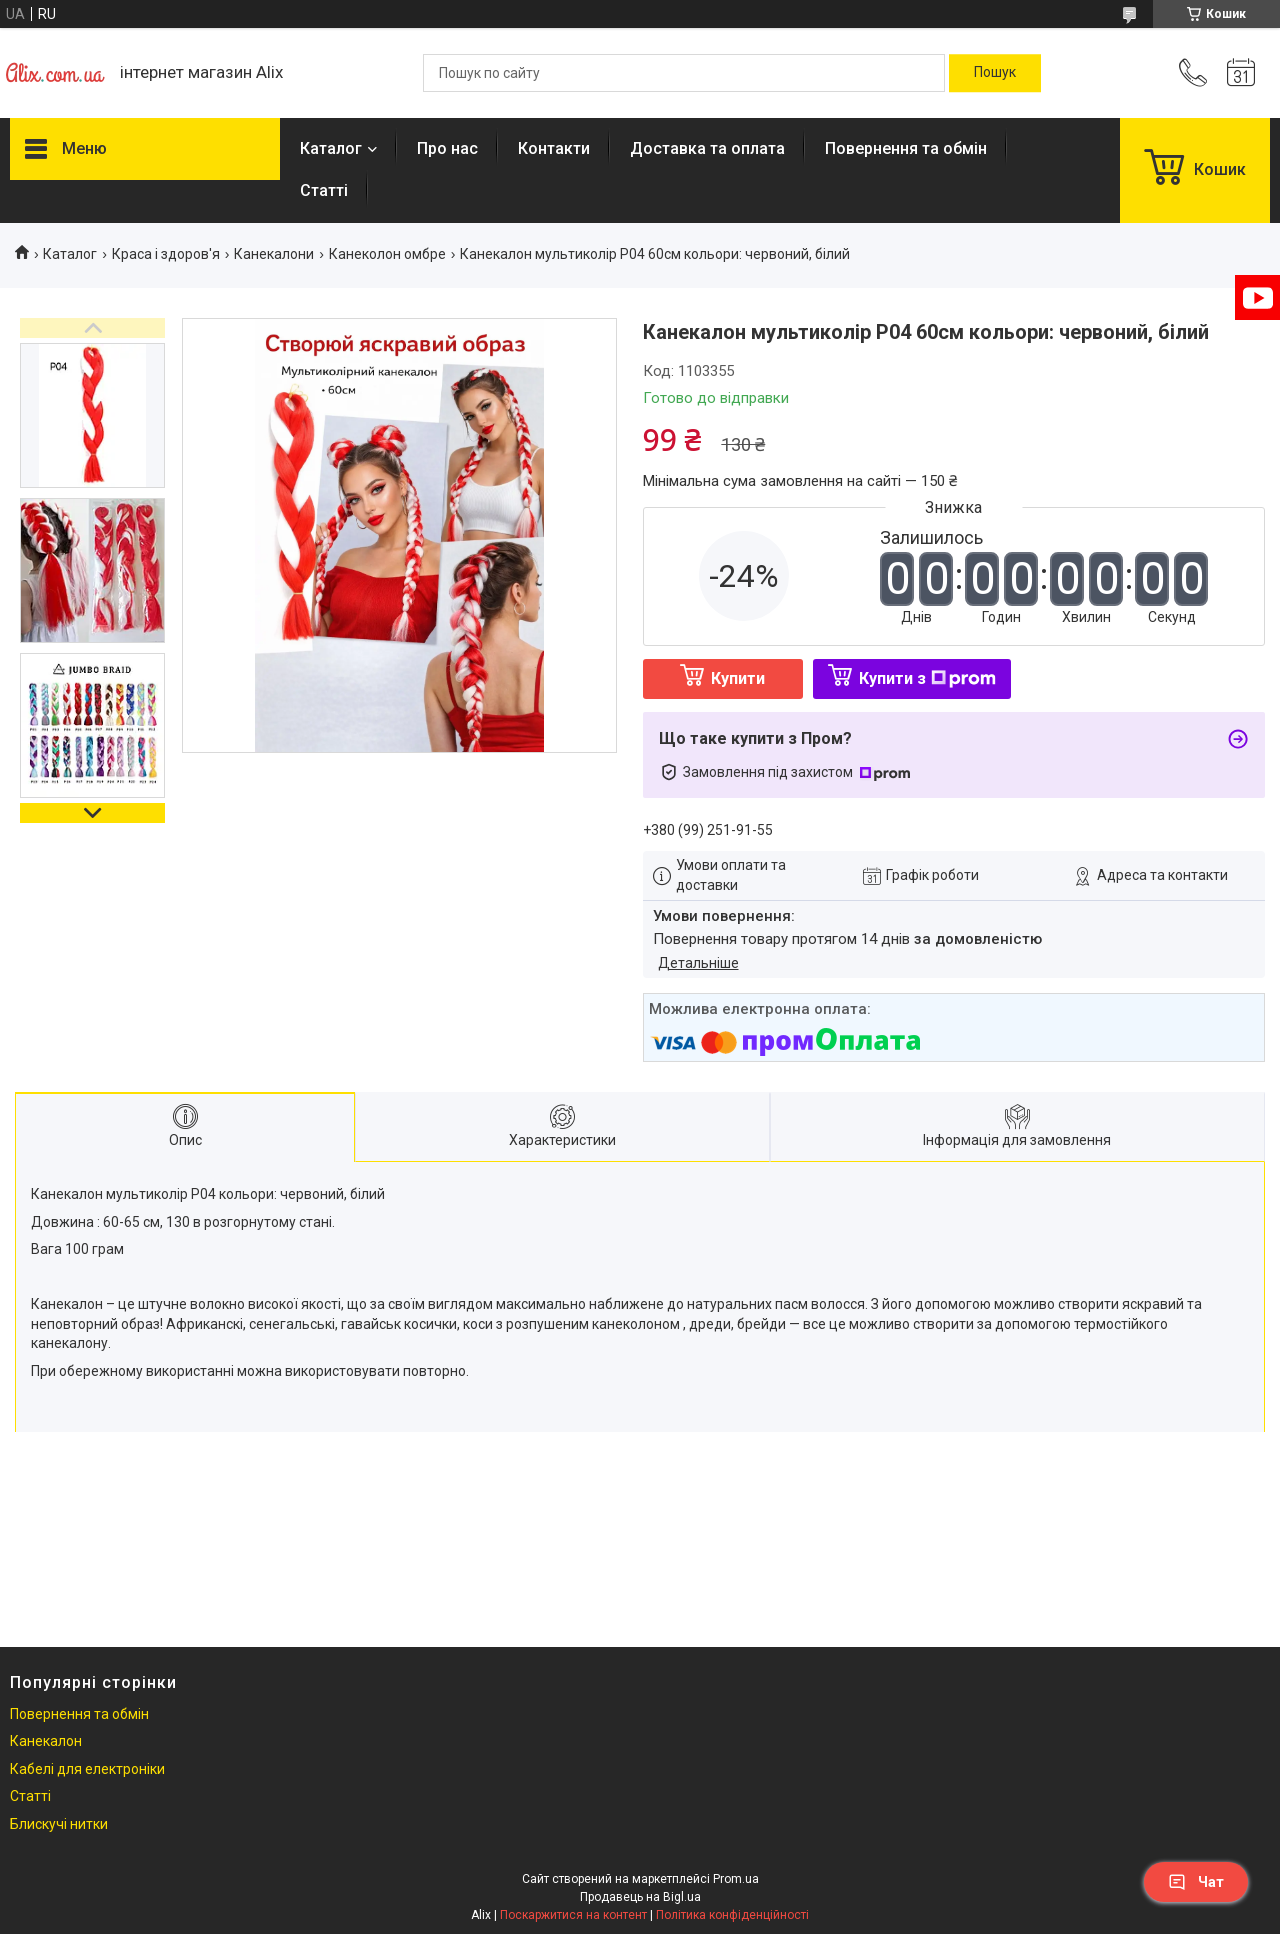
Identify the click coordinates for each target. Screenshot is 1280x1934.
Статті (324, 190)
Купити (738, 678)
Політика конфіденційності (732, 1915)
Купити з (927, 678)
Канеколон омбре (387, 254)
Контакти (554, 148)
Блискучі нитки (59, 1824)
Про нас (447, 148)
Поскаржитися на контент (573, 1915)
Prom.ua (736, 1879)
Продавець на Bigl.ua (640, 1897)
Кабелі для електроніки (87, 1769)
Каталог (331, 148)
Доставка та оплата (707, 148)
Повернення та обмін (906, 148)
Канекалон (46, 1741)
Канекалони (274, 254)
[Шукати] (995, 73)
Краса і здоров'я (166, 254)
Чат (1196, 1882)
